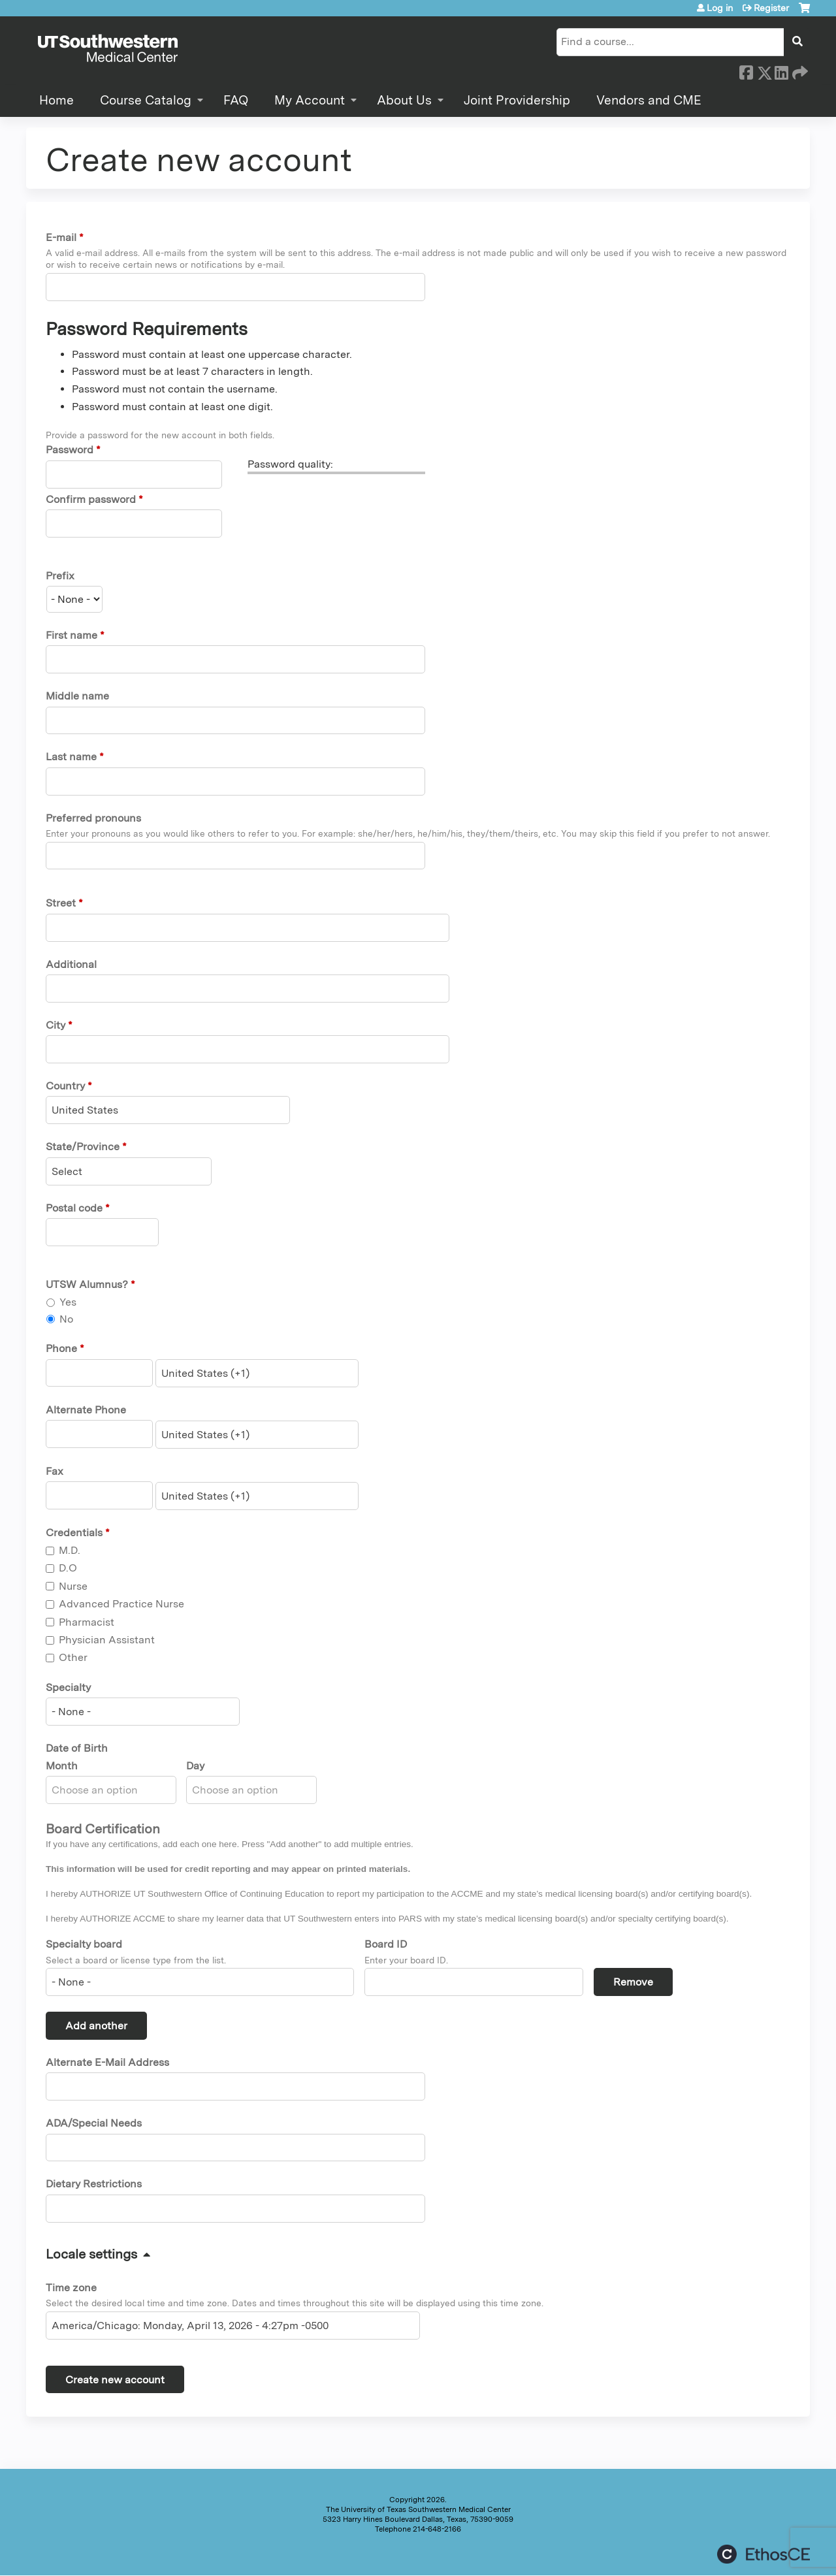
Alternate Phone (86, 1410)
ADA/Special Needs (94, 2123)
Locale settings (91, 2254)
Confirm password (91, 499)
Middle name (77, 696)
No (66, 1319)
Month (62, 1766)
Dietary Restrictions (94, 2184)
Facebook (745, 70)
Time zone (71, 2287)
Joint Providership (517, 100)
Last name (71, 756)
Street (61, 903)
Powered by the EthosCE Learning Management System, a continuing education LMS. (763, 2554)
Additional (71, 964)
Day (195, 1766)
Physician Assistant (107, 1640)
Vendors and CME (648, 100)
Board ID (385, 1944)
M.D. (69, 1550)
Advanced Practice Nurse (121, 1604)
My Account (309, 100)
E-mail (61, 237)
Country (65, 1086)
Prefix (60, 576)
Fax (54, 1471)
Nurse (73, 1586)
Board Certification (103, 1829)
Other (73, 1657)
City (55, 1025)
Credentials (74, 1532)
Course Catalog (145, 100)
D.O (68, 1568)
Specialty (68, 1687)
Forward (798, 70)
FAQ (235, 100)
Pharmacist (86, 1622)
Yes (67, 1302)
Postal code (74, 1208)
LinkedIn (781, 70)
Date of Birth (77, 1748)
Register (771, 7)
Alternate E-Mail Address (107, 2062)
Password (69, 449)
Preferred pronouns (93, 818)
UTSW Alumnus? (87, 1284)
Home (56, 100)
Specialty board (84, 1944)
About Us (404, 100)
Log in (720, 7)
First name (71, 635)
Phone (61, 1348)
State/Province (83, 1146)
